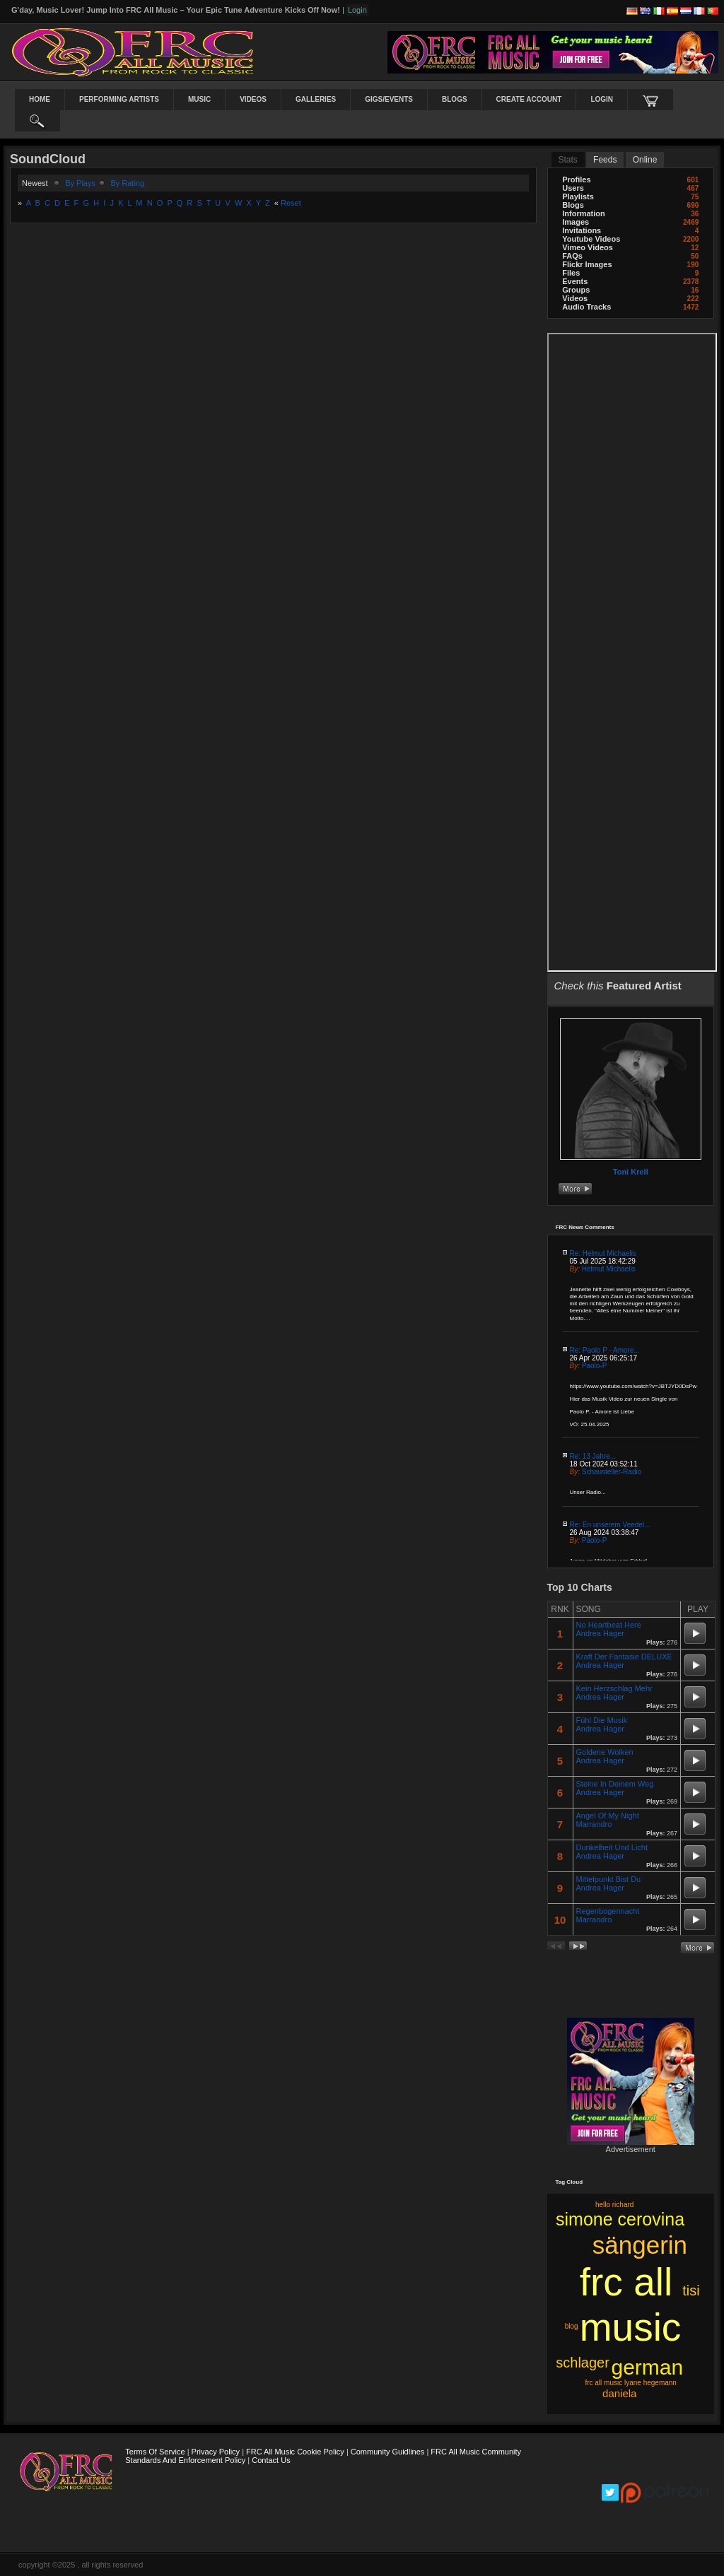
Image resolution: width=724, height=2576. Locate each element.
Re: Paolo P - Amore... (605, 1350)
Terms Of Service (155, 2451)
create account (529, 99)
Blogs (454, 99)
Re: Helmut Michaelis (603, 1253)
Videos (253, 99)
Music (199, 99)
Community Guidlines (388, 2451)
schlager (582, 2362)
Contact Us (271, 2460)
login (601, 99)
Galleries (316, 99)
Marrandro (594, 1824)
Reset (291, 203)
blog (571, 2326)
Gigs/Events (389, 99)
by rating (127, 183)
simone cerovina (620, 2219)
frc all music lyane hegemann (631, 2383)
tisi (690, 2290)
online (645, 160)
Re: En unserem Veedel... (610, 1525)
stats (568, 160)
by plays (80, 183)
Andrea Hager (600, 1633)
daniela (619, 2393)
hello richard (614, 2205)
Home (39, 99)
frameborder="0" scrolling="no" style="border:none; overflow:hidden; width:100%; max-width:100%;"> (632, 652)
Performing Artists (119, 99)
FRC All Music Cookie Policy (295, 2451)
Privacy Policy (216, 2451)
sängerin (639, 2245)
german (647, 2367)
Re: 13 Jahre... (593, 1456)
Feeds (605, 160)
